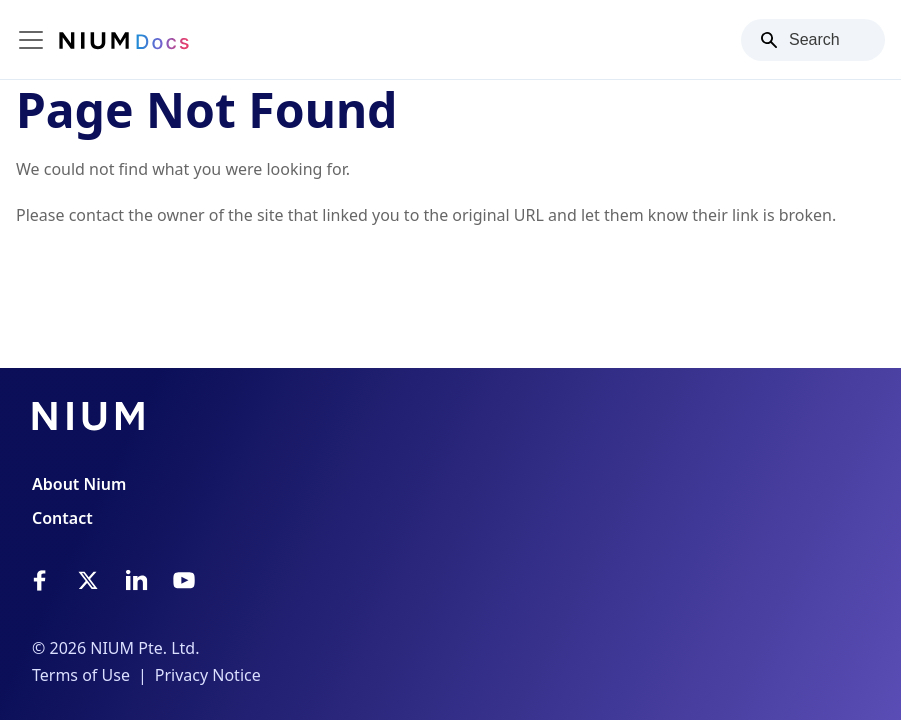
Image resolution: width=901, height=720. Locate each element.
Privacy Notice (208, 675)
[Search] (813, 40)
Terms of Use (81, 675)
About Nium (79, 484)
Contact (62, 518)
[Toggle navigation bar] (31, 40)
